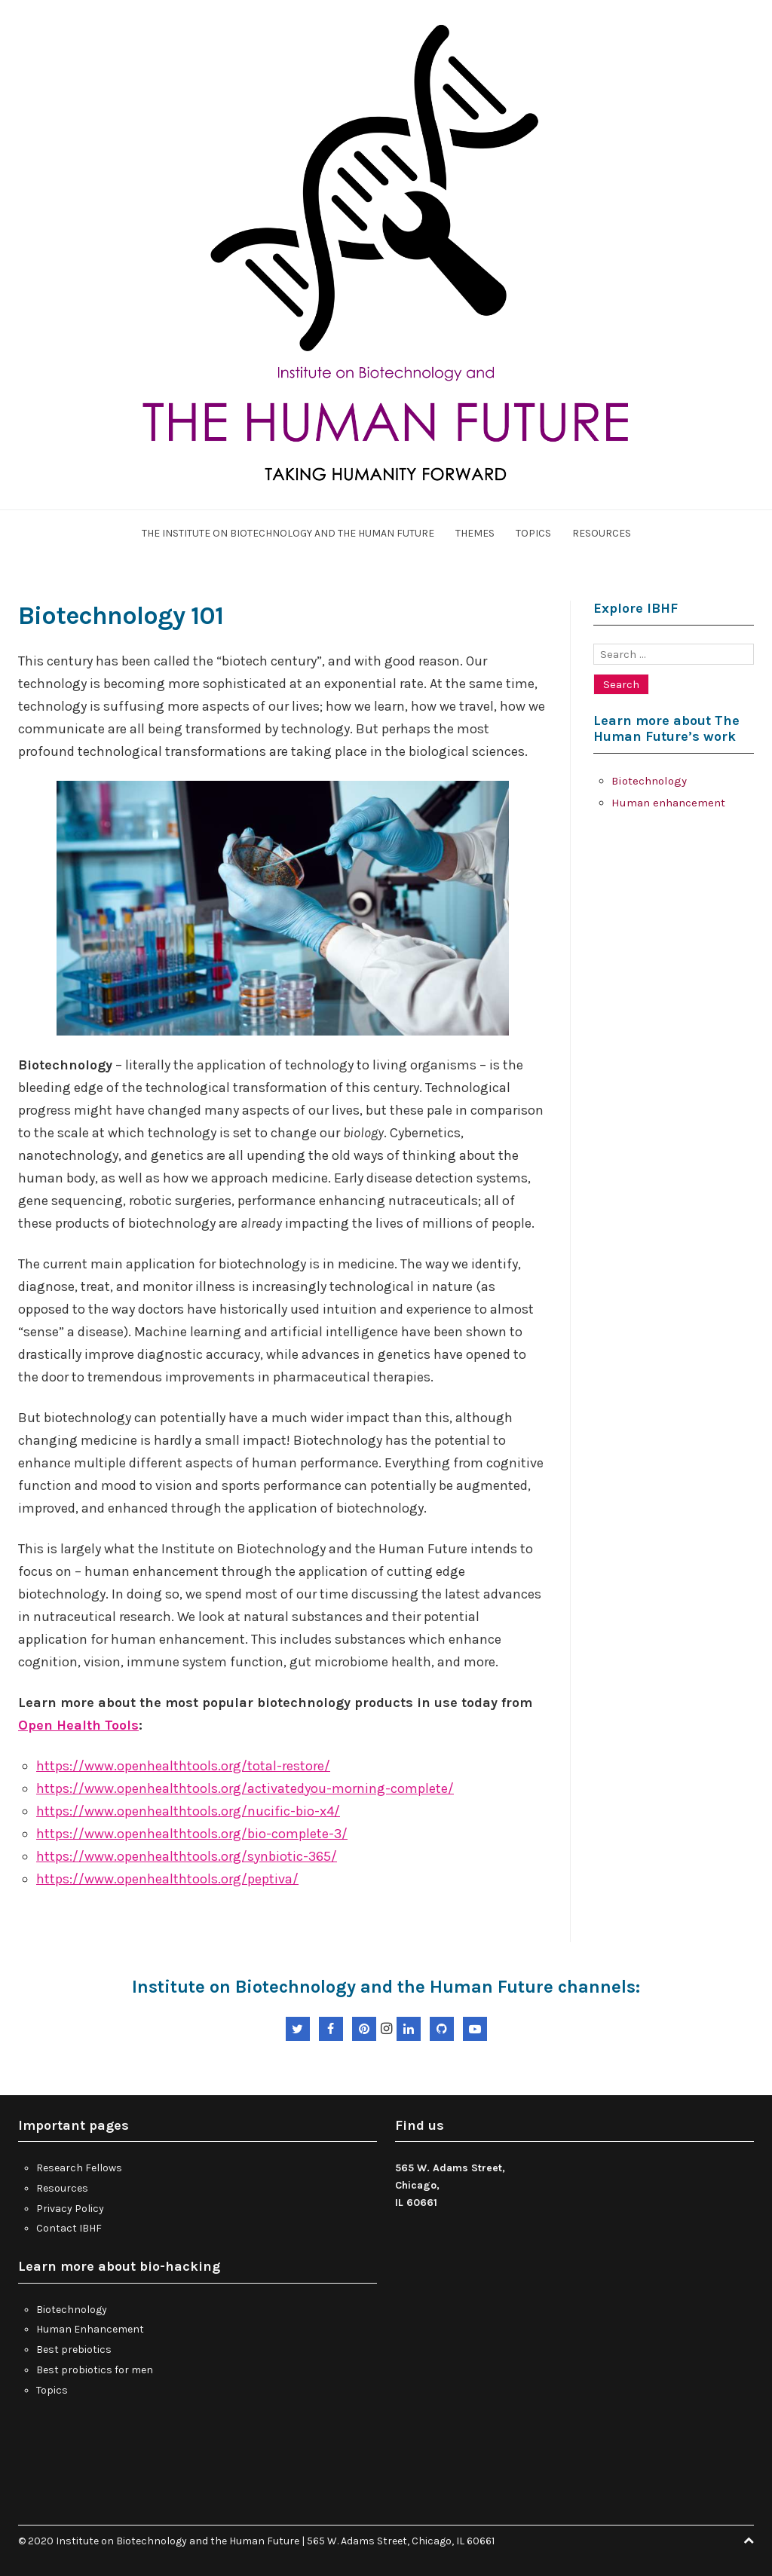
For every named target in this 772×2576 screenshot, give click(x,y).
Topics (533, 533)
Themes (475, 533)
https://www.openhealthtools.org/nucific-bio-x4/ (188, 1811)
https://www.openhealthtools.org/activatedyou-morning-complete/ (245, 1788)
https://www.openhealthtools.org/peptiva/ (167, 1879)
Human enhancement (668, 802)
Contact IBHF (69, 2228)
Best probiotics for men (94, 2369)
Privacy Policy (70, 2208)
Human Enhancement (90, 2329)
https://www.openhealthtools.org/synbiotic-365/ (186, 1856)
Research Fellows (79, 2167)
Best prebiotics (74, 2349)
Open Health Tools (78, 1725)
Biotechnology (649, 781)
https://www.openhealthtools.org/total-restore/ (183, 1766)
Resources (601, 533)
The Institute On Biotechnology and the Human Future (288, 533)
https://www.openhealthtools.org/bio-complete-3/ (192, 1833)
